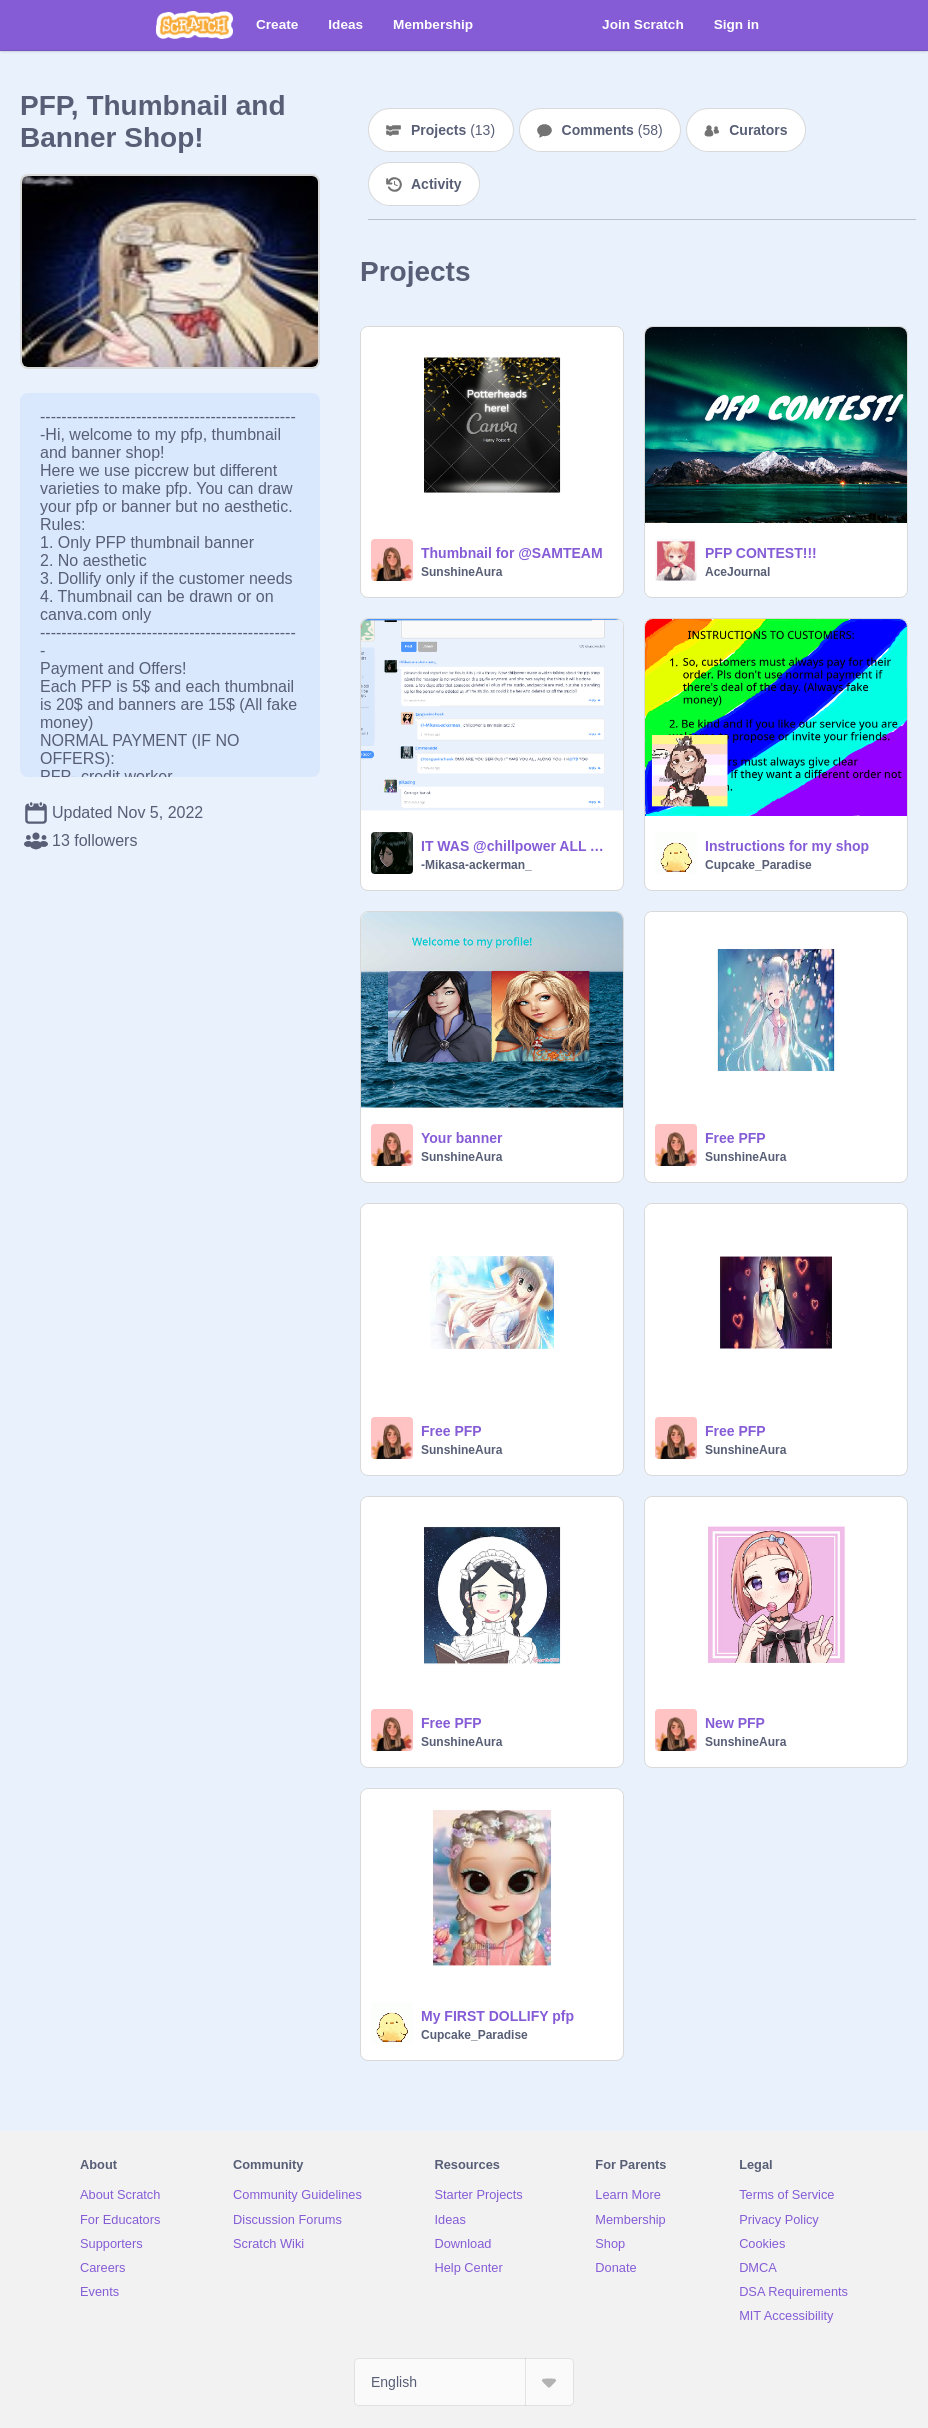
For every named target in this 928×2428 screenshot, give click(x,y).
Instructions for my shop (787, 846)
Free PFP (735, 1138)
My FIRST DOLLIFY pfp (497, 2016)
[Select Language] (464, 2382)
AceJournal (737, 572)
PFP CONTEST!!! (761, 553)
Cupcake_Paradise (758, 865)
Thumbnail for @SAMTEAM (512, 553)
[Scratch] (194, 25)
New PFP (735, 1723)
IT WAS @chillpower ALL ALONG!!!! (516, 846)
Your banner (461, 1138)
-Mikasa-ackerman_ (476, 865)
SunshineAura (461, 572)
